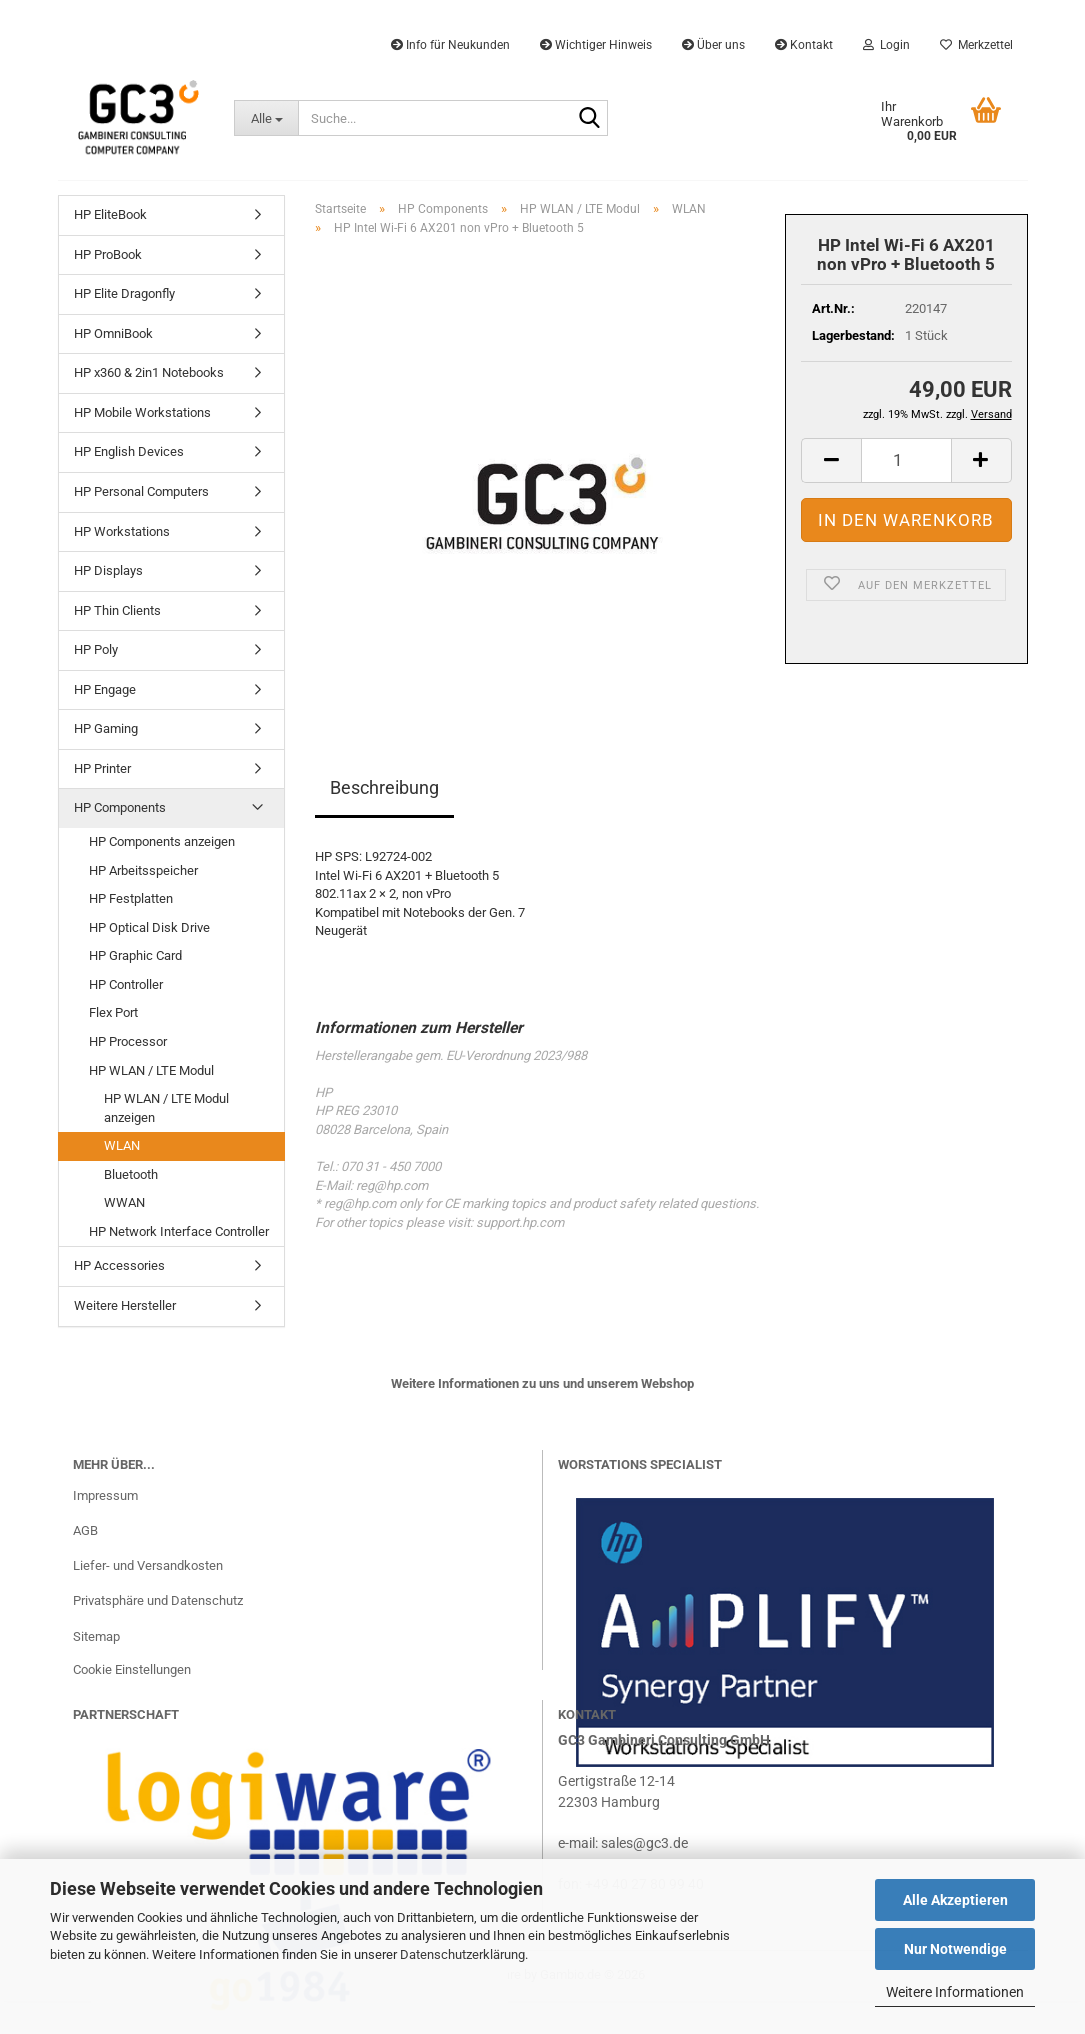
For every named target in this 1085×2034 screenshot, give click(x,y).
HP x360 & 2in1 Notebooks (149, 372)
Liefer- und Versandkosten (148, 1565)
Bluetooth (131, 1174)
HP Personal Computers (141, 491)
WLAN (122, 1145)
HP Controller (126, 984)
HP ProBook (108, 254)
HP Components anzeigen (162, 841)
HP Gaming (106, 728)
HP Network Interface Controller (179, 1231)
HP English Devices (129, 451)
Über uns (713, 45)
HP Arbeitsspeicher (143, 870)
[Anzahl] (906, 460)
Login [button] (886, 45)
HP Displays (108, 570)
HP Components (120, 807)
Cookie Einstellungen (132, 1669)
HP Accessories (119, 1265)
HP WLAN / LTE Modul (151, 1070)
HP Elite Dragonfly (124, 293)
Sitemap (96, 1636)
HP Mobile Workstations (142, 412)
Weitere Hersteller (125, 1305)
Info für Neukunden (450, 45)
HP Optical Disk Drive (149, 927)
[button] (831, 460)
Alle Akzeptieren (955, 1900)
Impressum (105, 1495)
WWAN (124, 1202)
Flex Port (113, 1012)
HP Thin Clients (117, 610)
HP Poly (96, 649)
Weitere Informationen (955, 1992)
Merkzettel (976, 45)
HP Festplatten (131, 898)
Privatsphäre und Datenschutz (158, 1600)
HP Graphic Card (135, 955)
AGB (85, 1530)
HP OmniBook (113, 333)
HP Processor (128, 1041)
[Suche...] (266, 118)
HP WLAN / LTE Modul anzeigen (166, 1108)
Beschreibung (384, 787)
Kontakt (804, 45)
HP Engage (105, 689)
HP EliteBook (110, 214)
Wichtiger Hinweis (596, 45)
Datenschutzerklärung (462, 1954)
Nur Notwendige (955, 1949)
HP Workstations (122, 531)
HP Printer (102, 768)
